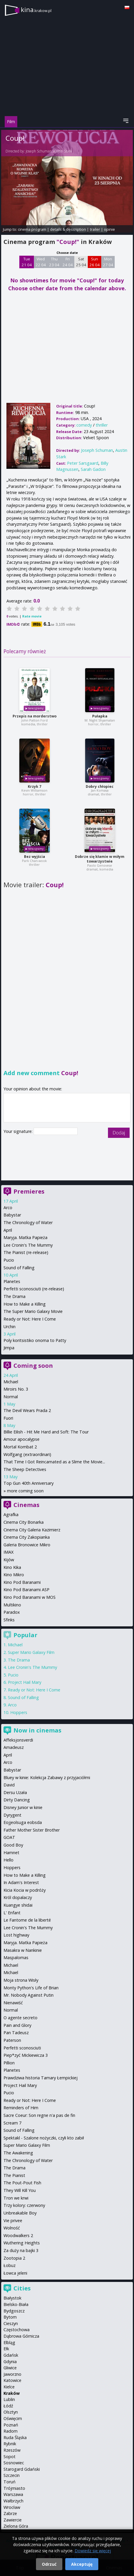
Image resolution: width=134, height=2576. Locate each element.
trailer (95, 229)
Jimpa (9, 1347)
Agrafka (11, 1514)
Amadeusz (14, 1747)
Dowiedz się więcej (93, 2550)
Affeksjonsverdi (18, 1740)
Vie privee (13, 2220)
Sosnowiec (14, 2462)
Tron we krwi (16, 2198)
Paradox (12, 1612)
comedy (84, 425)
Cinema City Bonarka (24, 1522)
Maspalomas (16, 1957)
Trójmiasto (14, 2488)
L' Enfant (12, 1912)
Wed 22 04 (41, 261)
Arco (8, 1207)
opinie (109, 229)
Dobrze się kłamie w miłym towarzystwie (99, 859)
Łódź (8, 2406)
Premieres (28, 1191)
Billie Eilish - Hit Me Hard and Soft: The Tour (46, 1432)
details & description (68, 229)
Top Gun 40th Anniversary (29, 1483)
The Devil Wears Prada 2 (27, 1410)
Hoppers (18, 1712)
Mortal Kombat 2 (20, 1447)
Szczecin (12, 2475)
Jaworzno (12, 2374)
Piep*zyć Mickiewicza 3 (26, 2055)
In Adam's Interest (21, 1882)
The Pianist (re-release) (26, 1252)
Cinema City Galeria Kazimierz (32, 1530)
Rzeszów (12, 2450)
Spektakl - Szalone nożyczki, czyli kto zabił (44, 2138)
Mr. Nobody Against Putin (29, 1995)
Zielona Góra (16, 2526)
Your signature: (19, 1131)
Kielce (9, 2387)
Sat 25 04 (81, 261)
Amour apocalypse (21, 1439)
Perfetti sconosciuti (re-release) (34, 1289)
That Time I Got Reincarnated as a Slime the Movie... (54, 1462)
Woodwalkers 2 (18, 2235)
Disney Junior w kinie (23, 1807)
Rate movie (32, 616)
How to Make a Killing (25, 1304)
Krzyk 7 (34, 786)
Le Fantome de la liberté (27, 1920)
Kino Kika (12, 1567)
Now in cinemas (37, 1730)
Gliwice (10, 2367)
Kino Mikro (14, 1574)
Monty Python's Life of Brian (31, 1987)
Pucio (9, 1260)
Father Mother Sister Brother (32, 1830)
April (8, 1230)
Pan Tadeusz (16, 2032)
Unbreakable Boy (20, 2213)
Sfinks (9, 1620)
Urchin (10, 1326)
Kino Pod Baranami (22, 1582)
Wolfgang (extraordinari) (27, 1454)
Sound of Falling (19, 1267)
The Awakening (18, 2153)
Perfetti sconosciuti (22, 2048)
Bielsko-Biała (16, 2304)
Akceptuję (81, 2564)
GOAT (9, 1837)
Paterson (12, 2040)
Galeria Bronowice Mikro (27, 1544)
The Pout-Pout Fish (22, 2182)
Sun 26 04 (95, 261)
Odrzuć (49, 2564)
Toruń (10, 2482)
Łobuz (10, 2265)
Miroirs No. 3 (16, 1389)
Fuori (8, 1418)
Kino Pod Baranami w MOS (30, 1597)
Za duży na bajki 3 (21, 2250)
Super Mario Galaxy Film (31, 1652)
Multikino (12, 1605)
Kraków (12, 2393)
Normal (11, 1396)
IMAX (8, 1552)
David (9, 1785)
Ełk (6, 2348)
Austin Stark (62, 151)
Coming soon (33, 1366)
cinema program (32, 229)
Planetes (12, 1281)
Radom (11, 2431)
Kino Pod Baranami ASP (26, 1589)
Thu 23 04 (54, 261)
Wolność (12, 2228)
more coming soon (25, 1491)
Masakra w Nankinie (23, 1950)
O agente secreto (20, 2017)
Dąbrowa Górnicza (21, 2336)
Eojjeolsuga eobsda (23, 1822)
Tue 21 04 (27, 261)
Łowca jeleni (15, 2273)
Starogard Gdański (22, 2469)
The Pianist (14, 2175)
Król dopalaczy (18, 1897)
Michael (11, 1381)
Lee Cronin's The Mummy (28, 1245)
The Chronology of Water (28, 1222)
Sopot (10, 2456)
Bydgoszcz (14, 2311)
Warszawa (13, 2494)
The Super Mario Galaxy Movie (33, 1311)
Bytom (10, 2317)
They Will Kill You (20, 2190)
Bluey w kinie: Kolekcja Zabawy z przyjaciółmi (47, 1777)
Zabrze (10, 2513)
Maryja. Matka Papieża (25, 1237)
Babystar (12, 1215)
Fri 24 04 (68, 261)
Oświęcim (13, 2418)
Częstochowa (17, 2329)
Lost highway (16, 1935)
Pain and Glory (17, 2025)
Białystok (12, 2298)
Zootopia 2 (14, 2258)
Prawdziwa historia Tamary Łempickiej (41, 2078)
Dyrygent (12, 1815)
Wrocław (12, 2507)
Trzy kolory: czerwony (24, 2205)
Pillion (9, 2063)
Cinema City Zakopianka (27, 1537)
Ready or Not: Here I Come (30, 1319)
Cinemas (26, 1505)
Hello (8, 1860)
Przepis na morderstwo (34, 716)
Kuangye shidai (18, 1905)
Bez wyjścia (34, 856)
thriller (102, 425)
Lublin (9, 2399)
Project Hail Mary (24, 1682)
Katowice (12, 2380)
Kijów (9, 1559)
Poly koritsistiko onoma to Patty (35, 1340)
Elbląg (9, 2342)
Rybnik (10, 2443)
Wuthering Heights (22, 2243)
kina (36, 9)
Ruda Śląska (15, 2437)
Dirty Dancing (17, 1800)
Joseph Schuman (38, 151)
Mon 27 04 (108, 261)
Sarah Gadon (93, 469)
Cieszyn (11, 2323)
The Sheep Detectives (25, 1469)
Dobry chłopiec (100, 786)
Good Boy (13, 1845)
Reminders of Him (21, 2107)
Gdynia (10, 2361)
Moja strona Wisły (21, 1980)
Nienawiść (13, 2002)
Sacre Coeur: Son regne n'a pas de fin (39, 2115)
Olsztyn (11, 2412)
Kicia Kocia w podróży (25, 1890)
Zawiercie (13, 2520)
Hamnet (11, 1852)
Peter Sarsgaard (82, 463)
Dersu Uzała (15, 1792)
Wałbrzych (13, 2501)
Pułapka (99, 716)
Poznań (11, 2425)
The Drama (14, 1296)
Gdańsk (11, 2355)
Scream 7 (12, 2123)
